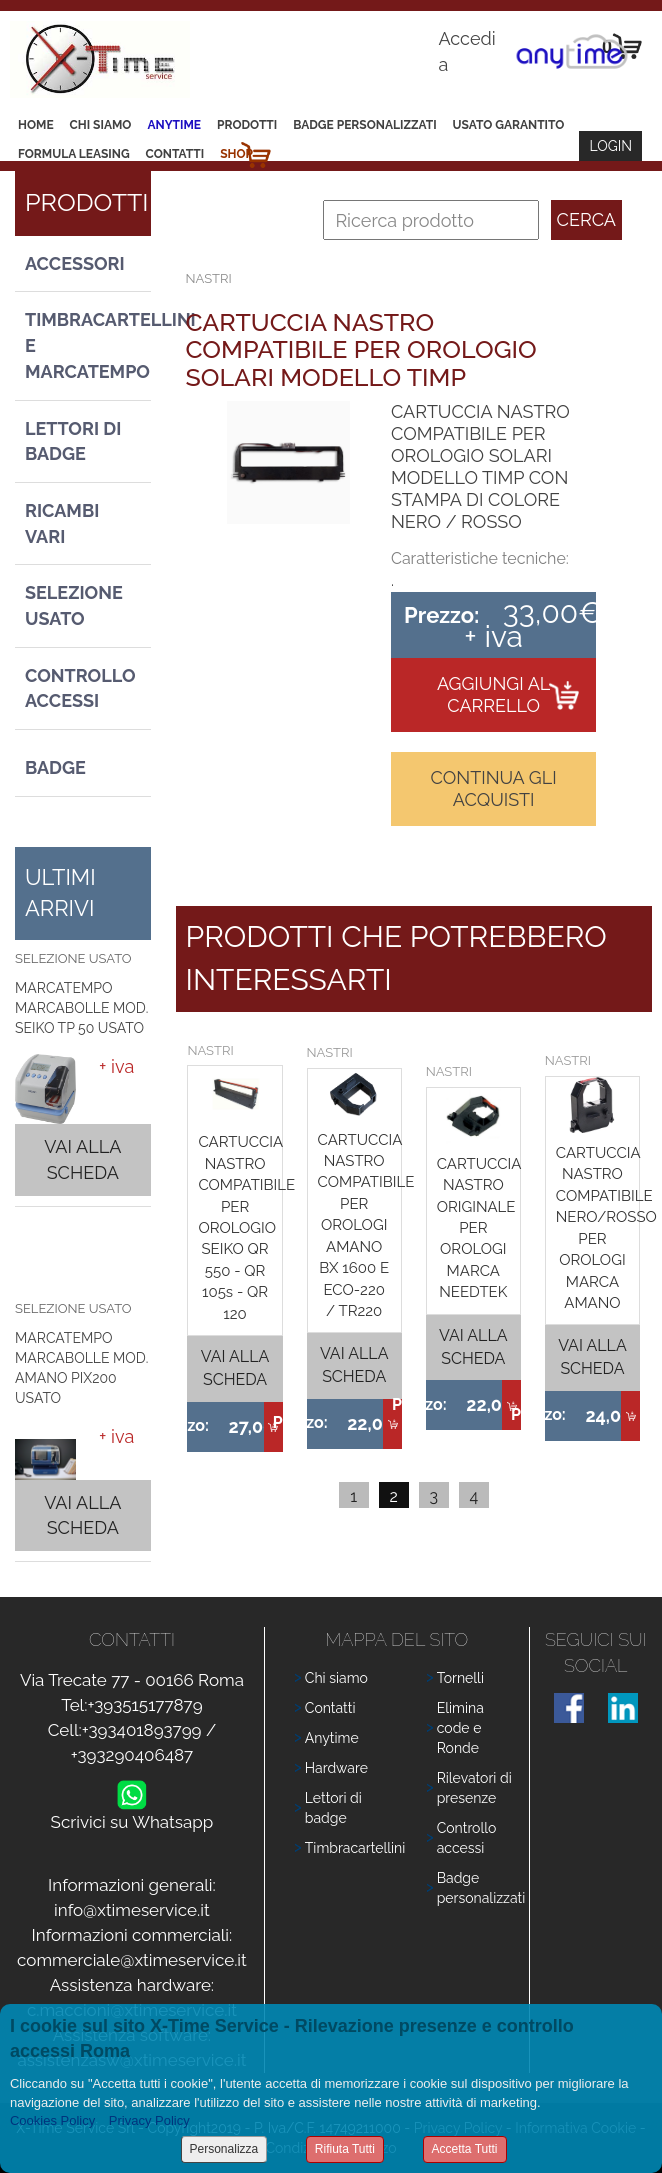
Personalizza (224, 2149)
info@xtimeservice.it (132, 1910)
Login (610, 146)
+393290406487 (132, 1755)
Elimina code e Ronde (460, 1728)
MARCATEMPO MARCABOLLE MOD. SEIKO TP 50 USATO (81, 1008)
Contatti (175, 154)
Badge (55, 767)
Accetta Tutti (465, 2149)
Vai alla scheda (82, 1159)
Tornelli (460, 1678)
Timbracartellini (355, 1848)
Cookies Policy (52, 2120)
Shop (236, 154)
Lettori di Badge (73, 441)
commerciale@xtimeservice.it (132, 1960)
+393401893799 (142, 1730)
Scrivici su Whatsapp (132, 1817)
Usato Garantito (509, 125)
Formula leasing (74, 154)
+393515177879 (144, 1705)
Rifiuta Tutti (345, 2149)
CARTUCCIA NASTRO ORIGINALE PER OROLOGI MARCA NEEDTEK (479, 1228)
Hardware (336, 1768)
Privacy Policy (149, 2120)
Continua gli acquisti (494, 788)
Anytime (174, 125)
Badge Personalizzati (364, 125)
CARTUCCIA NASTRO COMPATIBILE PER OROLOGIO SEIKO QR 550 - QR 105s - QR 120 (246, 1227)
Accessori (75, 263)
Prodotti (247, 125)
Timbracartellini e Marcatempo (88, 345)
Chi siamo (101, 125)
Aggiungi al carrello (493, 694)
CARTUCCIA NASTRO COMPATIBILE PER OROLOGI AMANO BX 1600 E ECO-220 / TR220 (366, 1225)
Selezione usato (74, 605)
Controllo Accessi (80, 688)
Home (36, 125)
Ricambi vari (62, 523)
